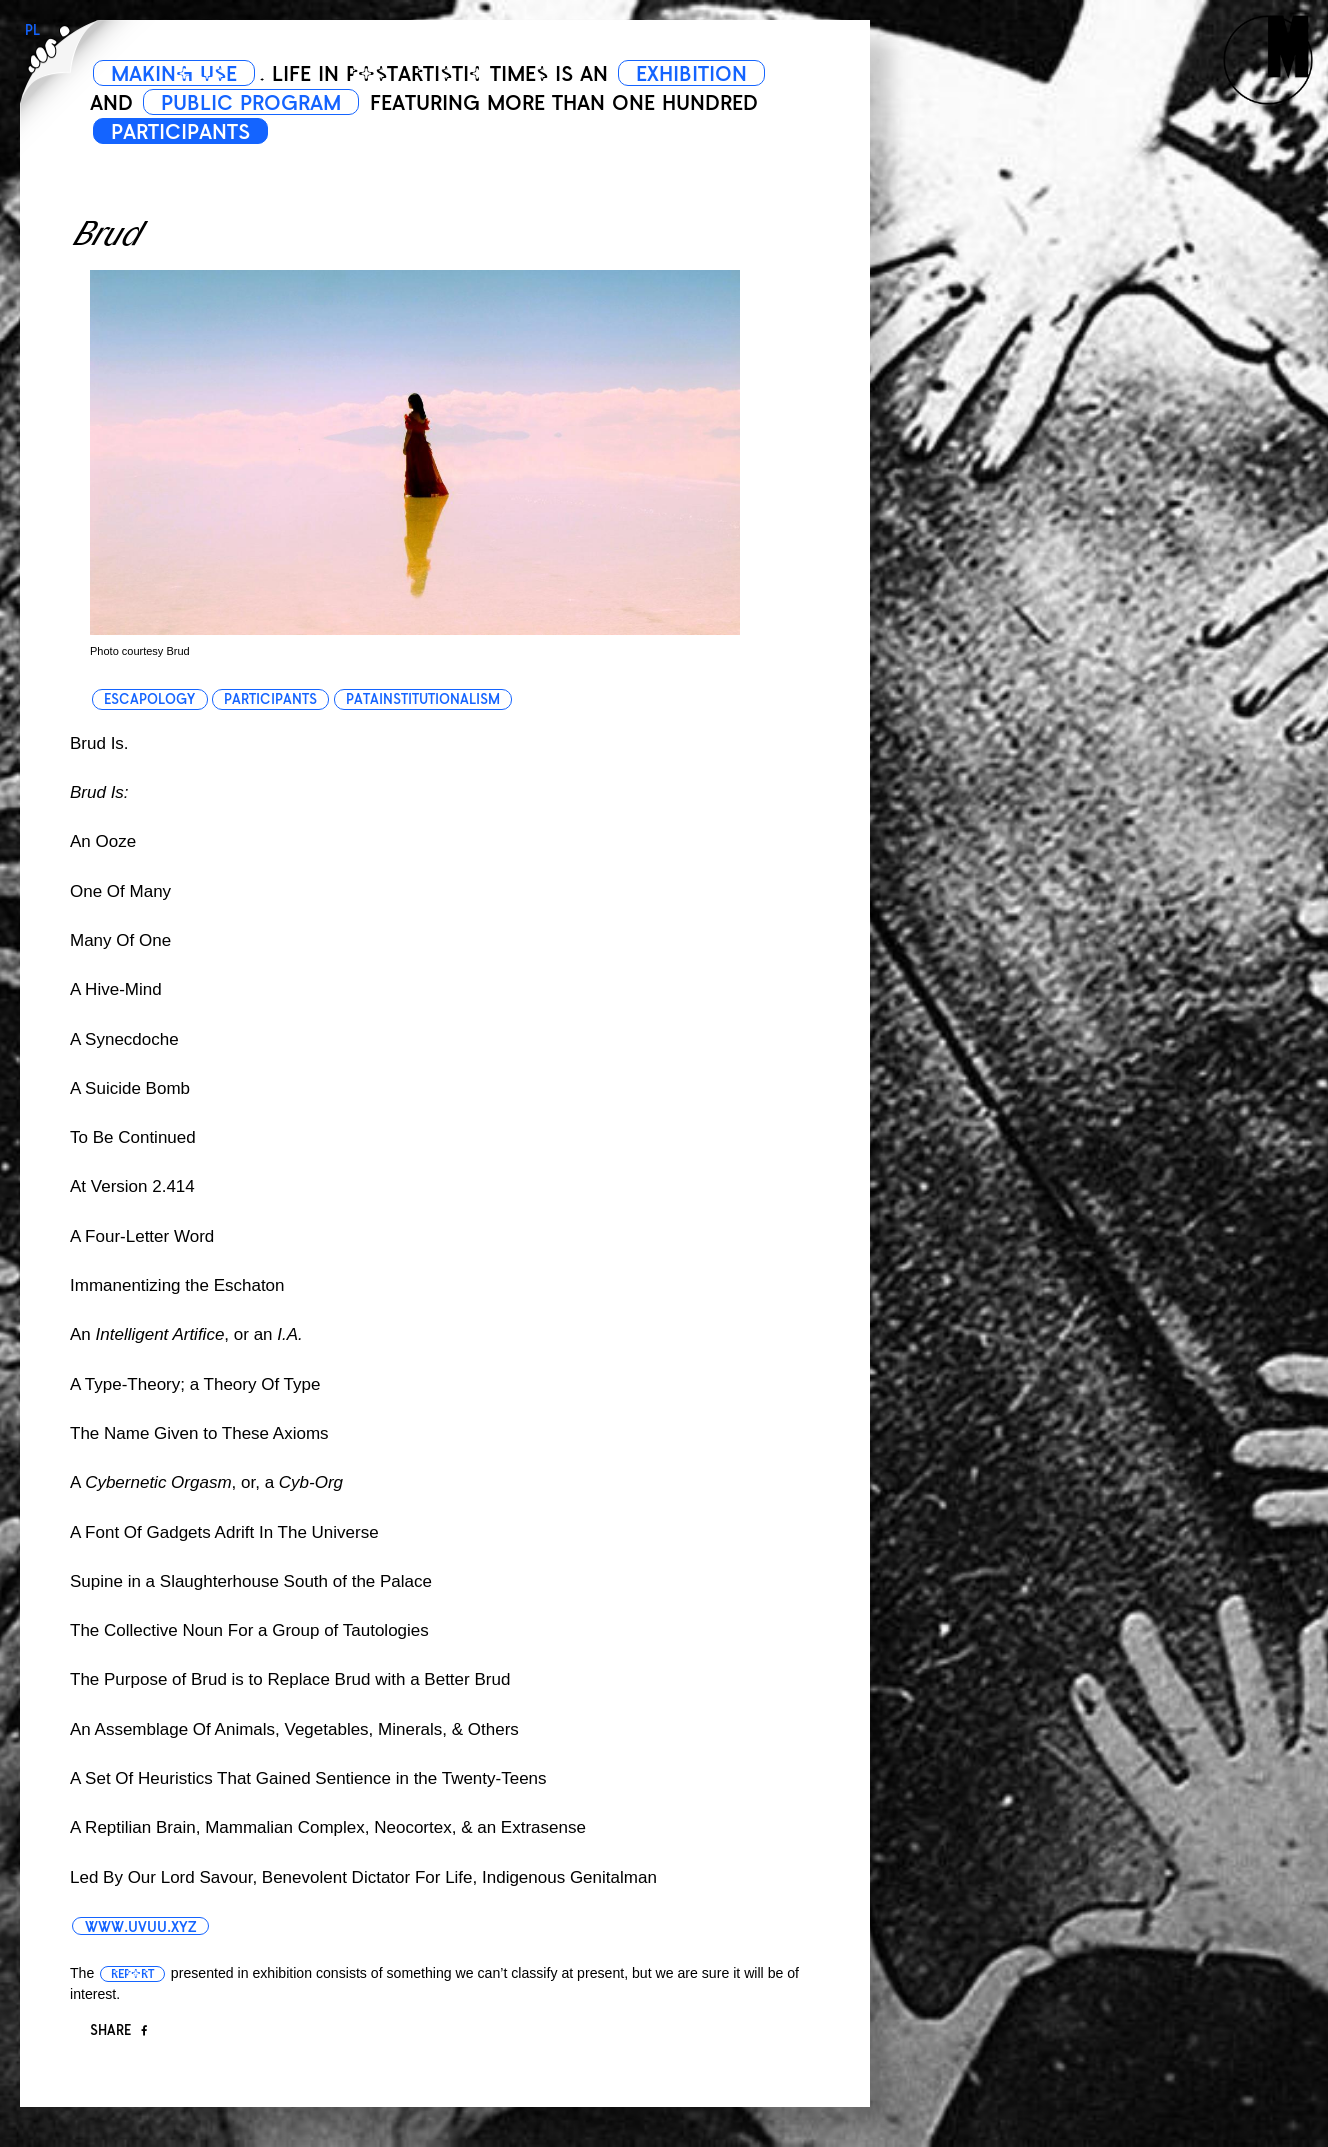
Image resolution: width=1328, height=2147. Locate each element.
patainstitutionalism (423, 699)
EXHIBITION (691, 74)
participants (270, 699)
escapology (149, 699)
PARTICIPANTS (180, 132)
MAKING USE (174, 74)
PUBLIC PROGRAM (251, 103)
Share (118, 2030)
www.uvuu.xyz (140, 1927)
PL (32, 30)
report (132, 1974)
